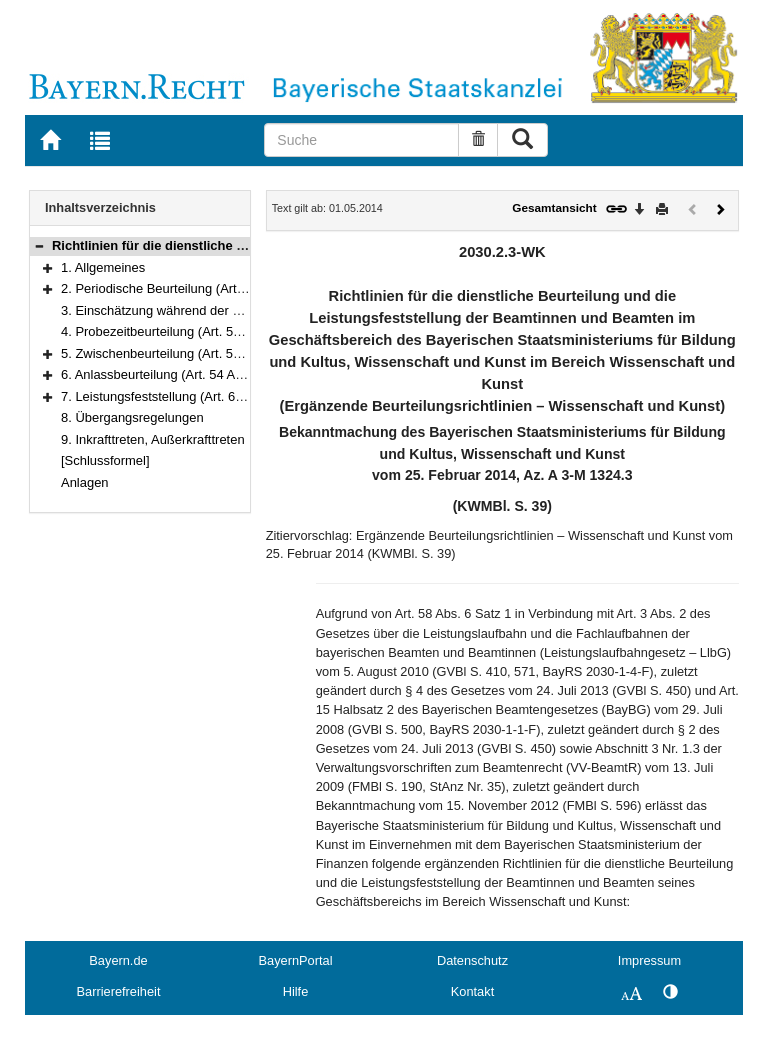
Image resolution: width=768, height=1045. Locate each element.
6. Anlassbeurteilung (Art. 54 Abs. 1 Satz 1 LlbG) (200, 374)
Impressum (649, 960)
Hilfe (296, 991)
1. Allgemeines (103, 267)
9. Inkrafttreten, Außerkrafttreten (153, 439)
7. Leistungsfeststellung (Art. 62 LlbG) (169, 396)
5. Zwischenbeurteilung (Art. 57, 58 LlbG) (179, 353)
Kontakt (472, 991)
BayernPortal (296, 960)
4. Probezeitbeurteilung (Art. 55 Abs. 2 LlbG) (188, 331)
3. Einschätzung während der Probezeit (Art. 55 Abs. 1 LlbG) (234, 310)
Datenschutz (472, 960)
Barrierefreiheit (119, 991)
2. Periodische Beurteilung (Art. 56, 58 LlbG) (188, 288)
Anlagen (85, 482)
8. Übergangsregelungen (132, 417)
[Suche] (361, 140)
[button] (39, 245)
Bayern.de (118, 960)
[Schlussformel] (105, 460)
